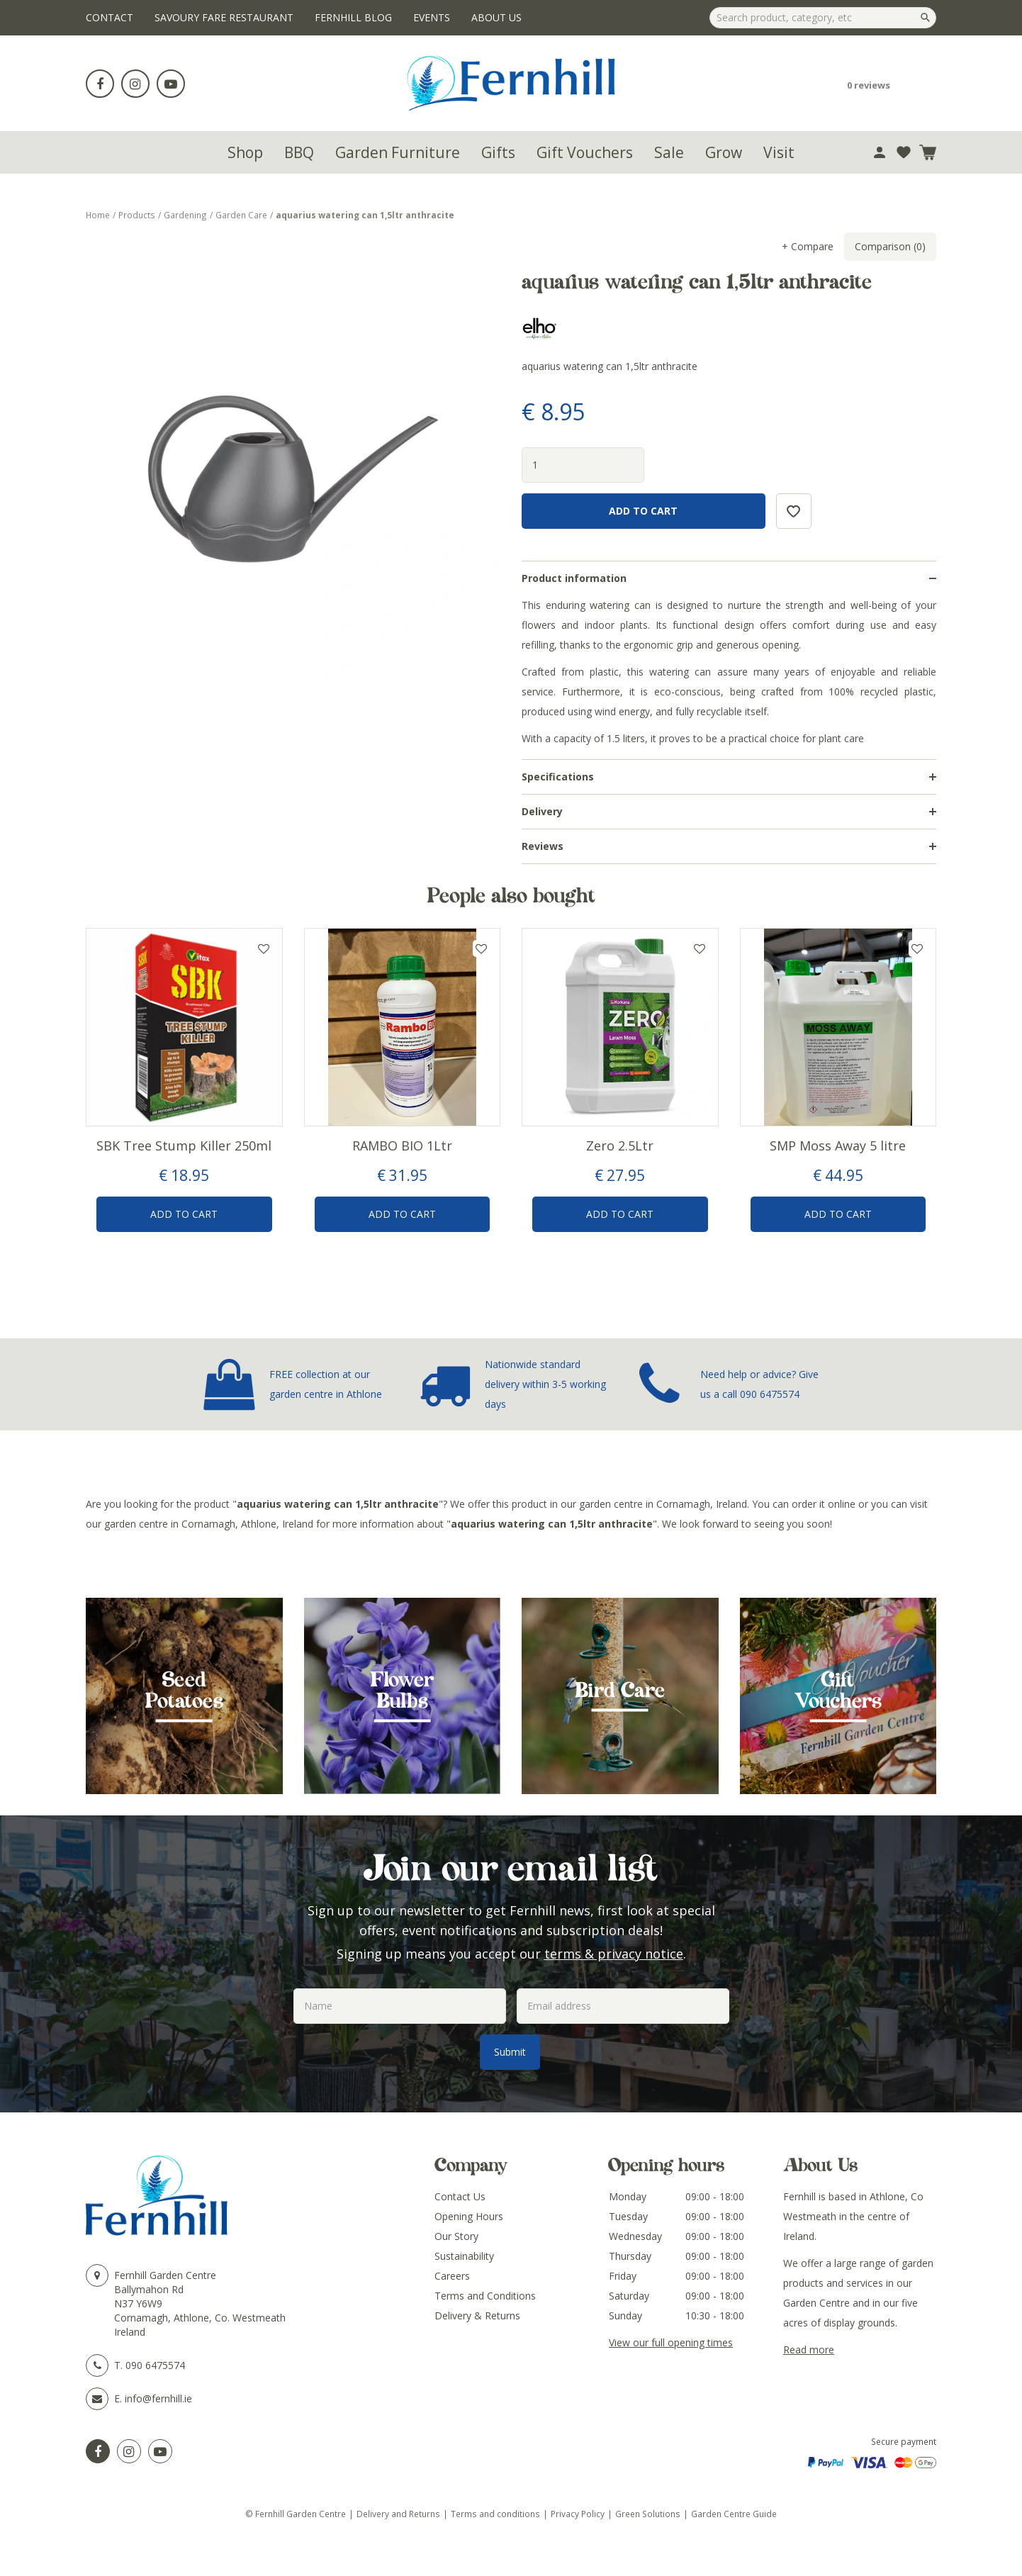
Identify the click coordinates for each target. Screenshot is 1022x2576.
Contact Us (459, 2196)
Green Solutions (647, 2513)
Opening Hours (468, 2216)
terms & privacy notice (613, 1953)
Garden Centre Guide (734, 2513)
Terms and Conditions (485, 2295)
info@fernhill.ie (158, 2398)
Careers (452, 2276)
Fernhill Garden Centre (165, 2275)
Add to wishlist (263, 948)
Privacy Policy (578, 2513)
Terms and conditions (495, 2513)
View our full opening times (671, 2342)
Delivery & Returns (477, 2315)
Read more (808, 2349)
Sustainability (464, 2256)
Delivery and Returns (398, 2513)
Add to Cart (184, 1214)
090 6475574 (769, 1394)
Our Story (456, 2236)
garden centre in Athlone (325, 1394)
